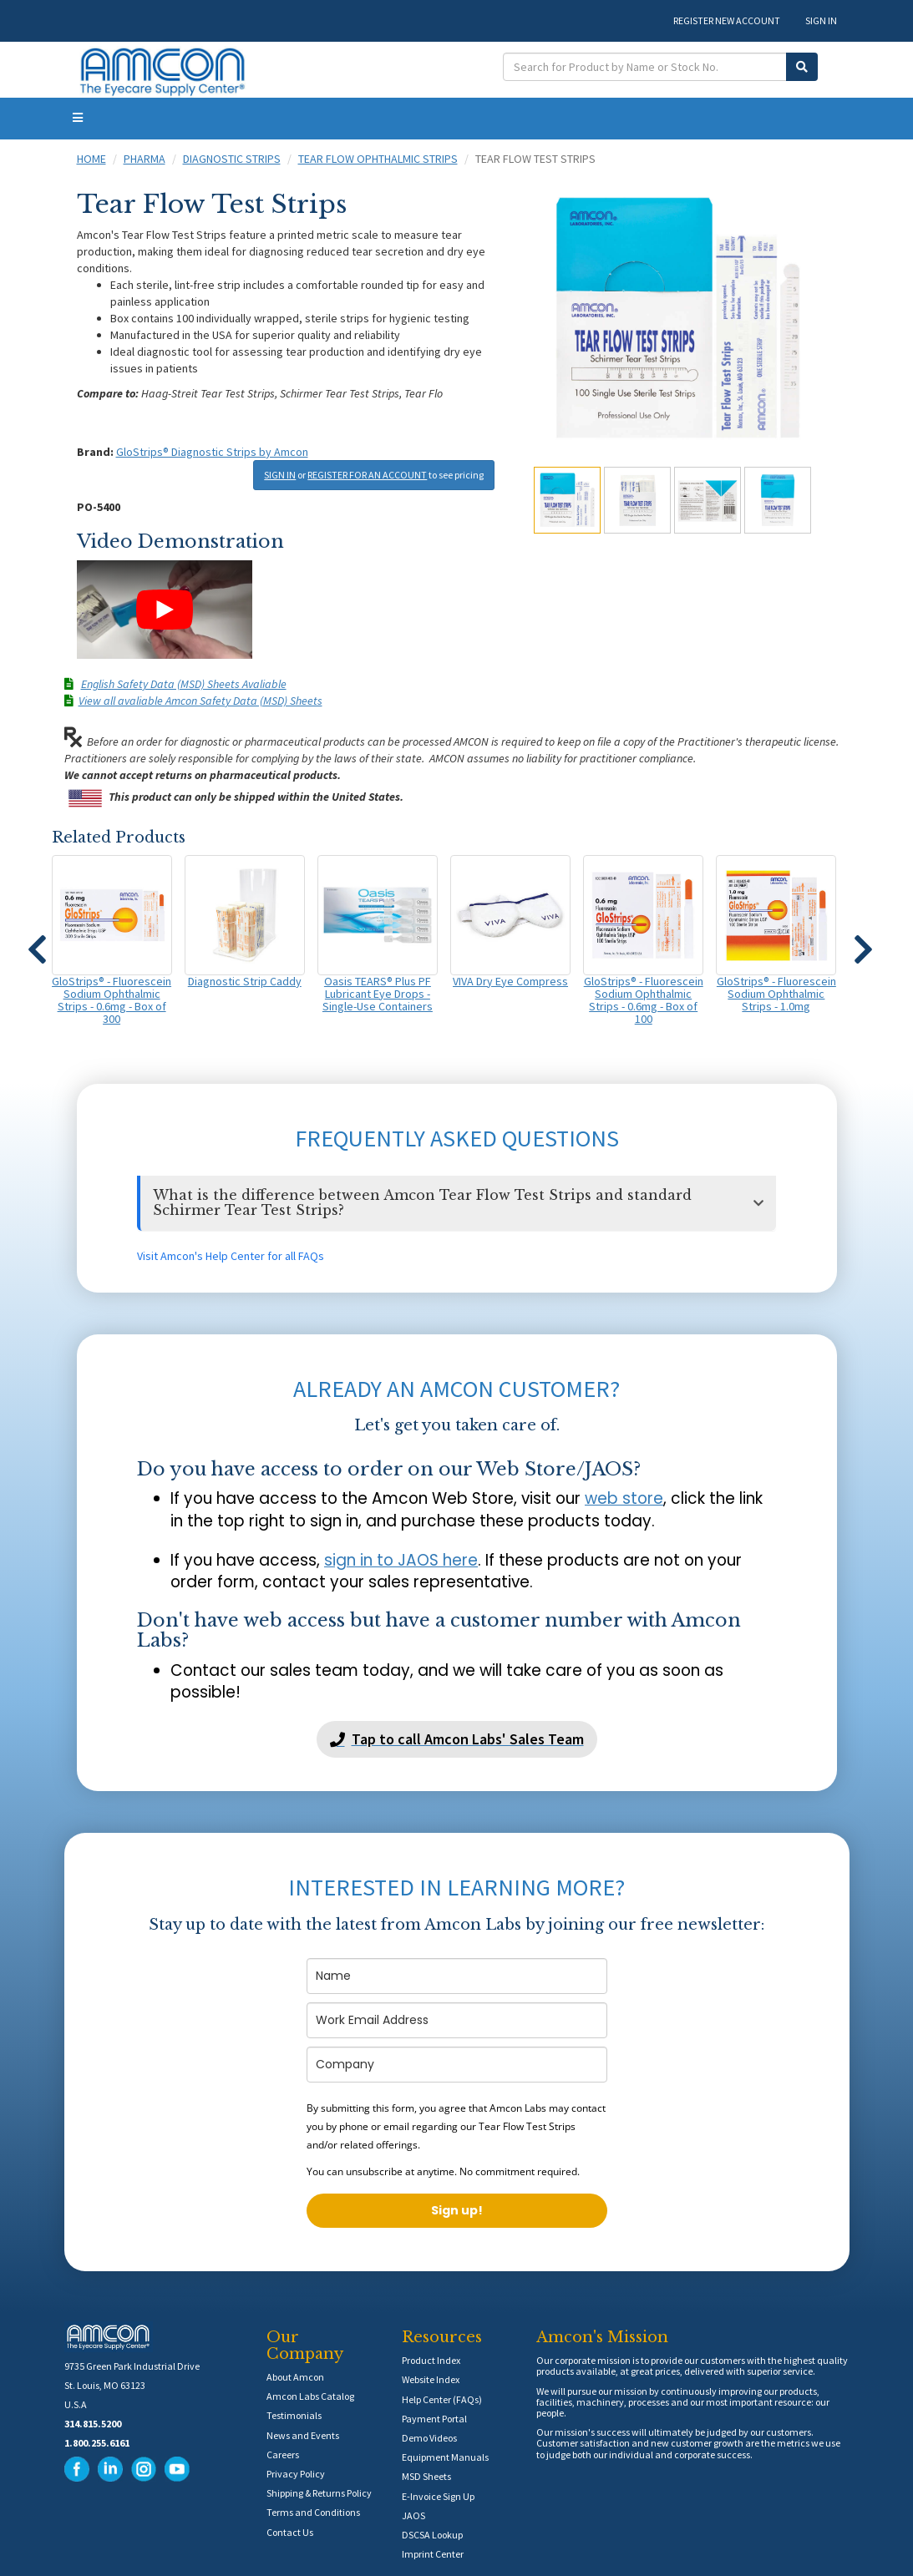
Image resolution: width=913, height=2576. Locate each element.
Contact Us (289, 2532)
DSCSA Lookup (432, 2534)
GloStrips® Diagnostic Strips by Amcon (212, 451)
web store (624, 1498)
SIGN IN (821, 20)
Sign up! (457, 2210)
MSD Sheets (426, 2476)
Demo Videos (429, 2438)
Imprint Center (433, 2554)
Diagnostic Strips (232, 158)
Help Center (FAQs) (442, 2399)
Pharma (144, 158)
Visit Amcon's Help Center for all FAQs (230, 1255)
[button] (37, 941)
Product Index (431, 2360)
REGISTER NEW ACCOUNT (726, 20)
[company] (457, 2065)
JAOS (413, 2515)
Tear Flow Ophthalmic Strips (378, 158)
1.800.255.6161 (96, 2443)
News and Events (302, 2435)
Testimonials (294, 2415)
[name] (457, 1976)
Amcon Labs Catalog (310, 2396)
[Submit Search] (802, 67)
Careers (282, 2454)
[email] (457, 2020)
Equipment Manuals (445, 2457)
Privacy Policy (295, 2473)
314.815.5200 (92, 2423)
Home (91, 158)
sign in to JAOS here (401, 1560)
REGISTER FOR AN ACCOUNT (367, 474)
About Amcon (295, 2377)
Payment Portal (434, 2418)
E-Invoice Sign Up (438, 2496)
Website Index (430, 2379)
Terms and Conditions (313, 2512)
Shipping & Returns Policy (319, 2493)
